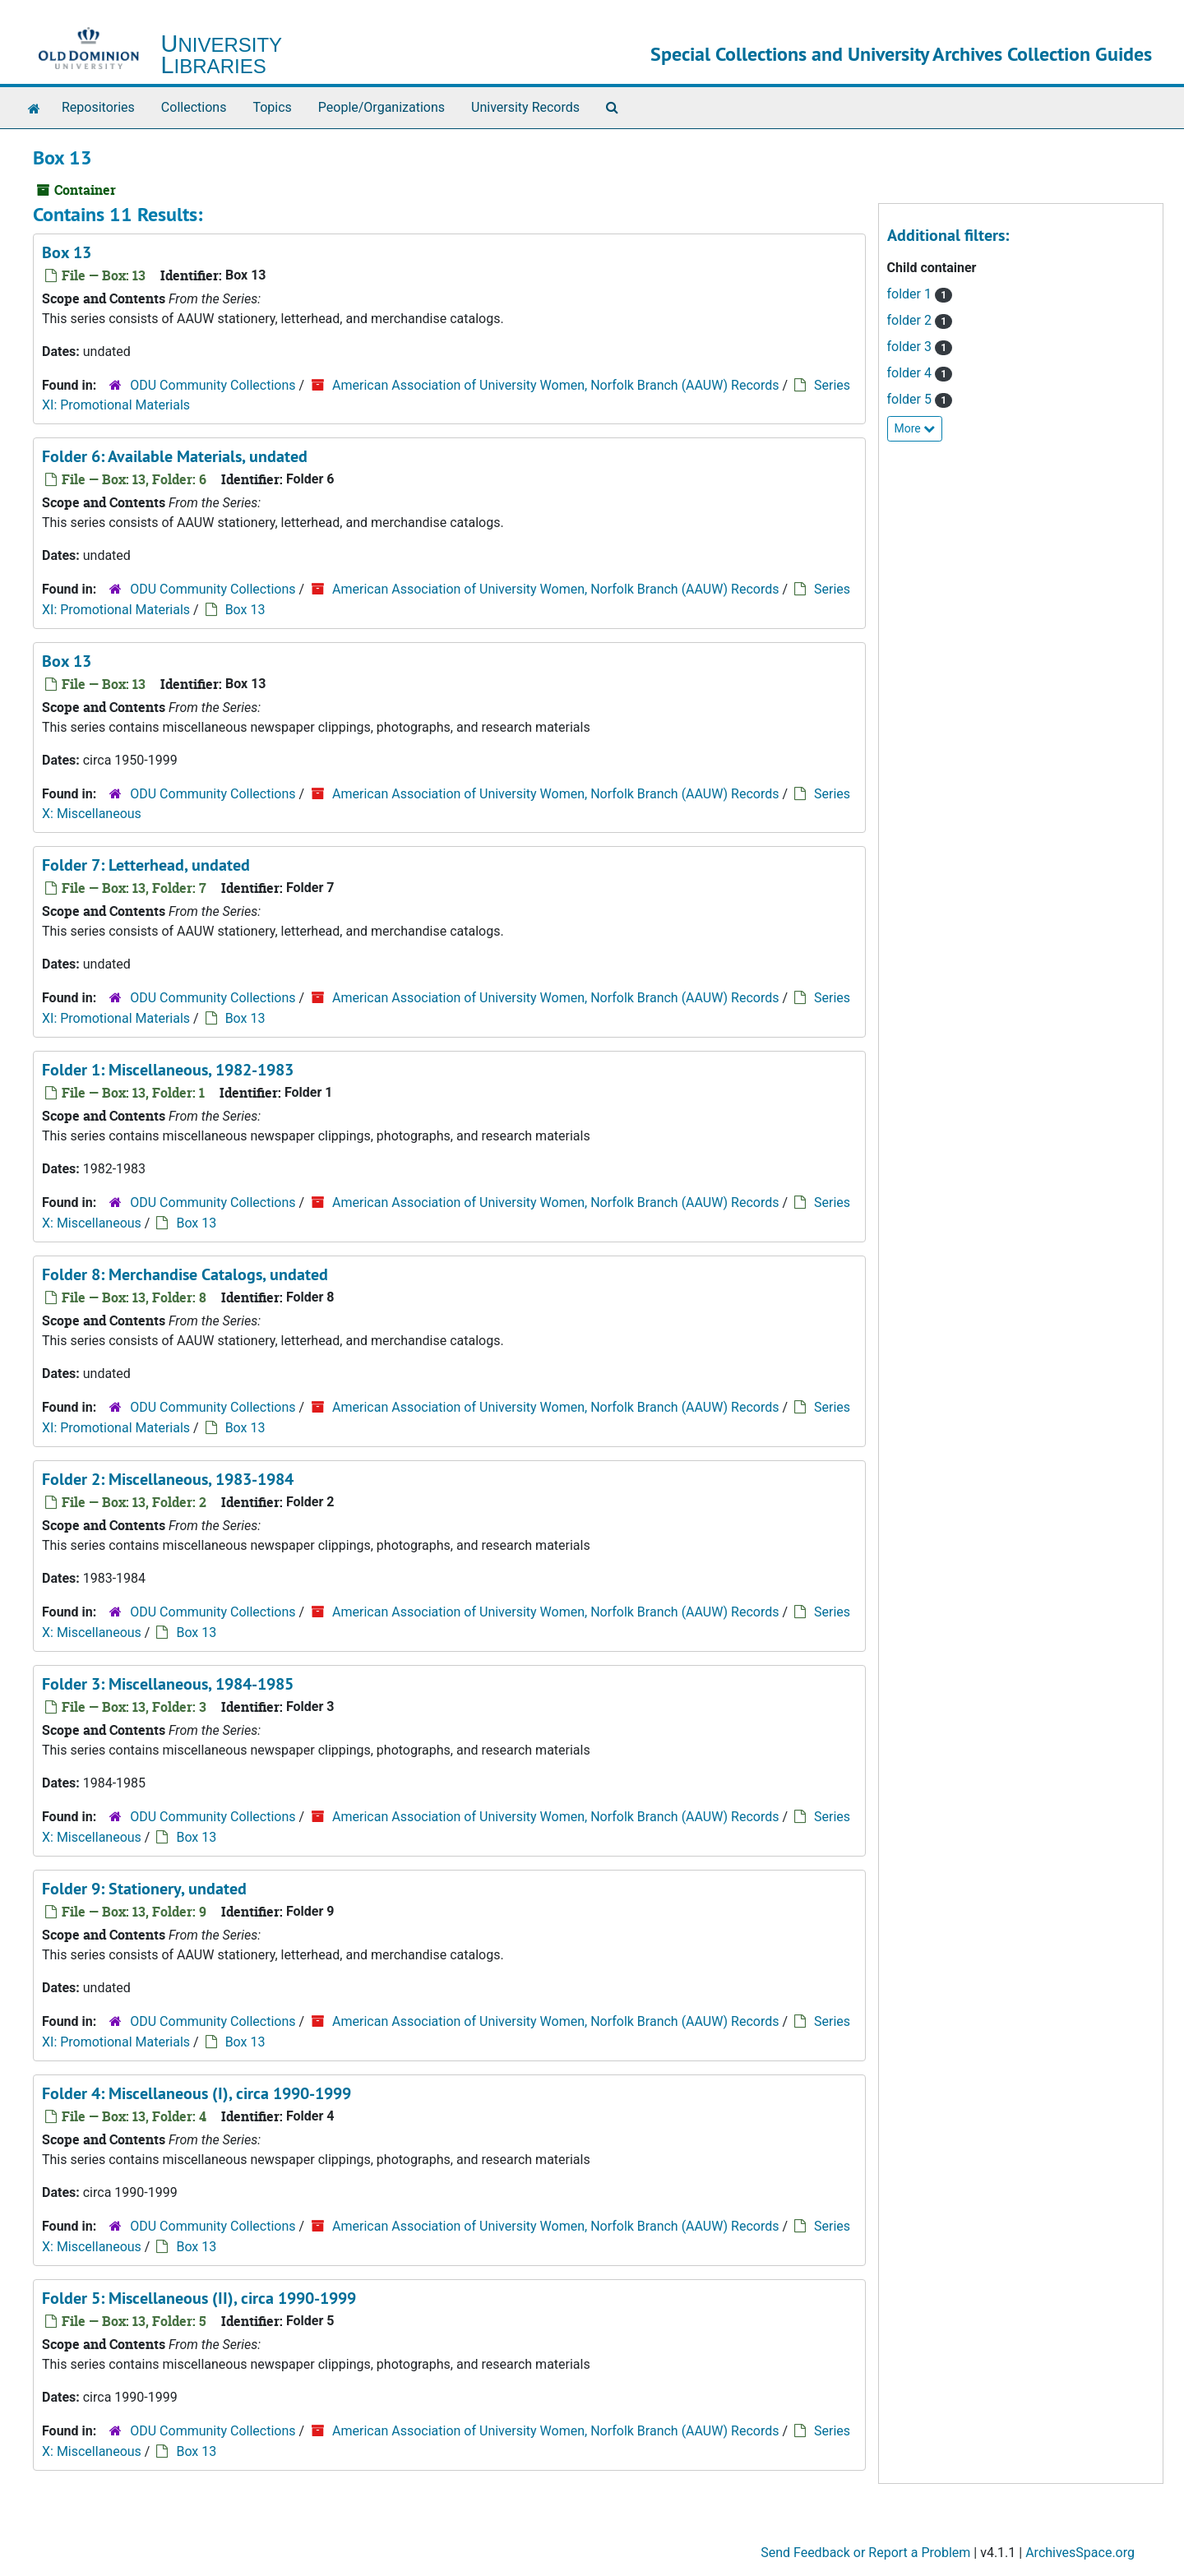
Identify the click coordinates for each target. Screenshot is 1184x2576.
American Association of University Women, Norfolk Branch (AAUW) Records (555, 385)
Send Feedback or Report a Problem (865, 2552)
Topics (271, 107)
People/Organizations (381, 107)
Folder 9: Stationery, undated (144, 1888)
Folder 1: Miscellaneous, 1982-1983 (168, 1069)
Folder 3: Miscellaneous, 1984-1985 (168, 1684)
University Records (525, 107)
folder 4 (911, 373)
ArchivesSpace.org (1080, 2552)
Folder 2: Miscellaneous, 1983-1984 (168, 1479)
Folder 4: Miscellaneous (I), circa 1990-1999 (196, 2093)
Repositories (98, 107)
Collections (194, 107)
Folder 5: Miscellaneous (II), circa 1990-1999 (199, 2298)
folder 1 (911, 294)
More (915, 428)
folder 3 (911, 346)
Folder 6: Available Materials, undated (175, 456)
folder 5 (911, 399)
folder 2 (911, 320)
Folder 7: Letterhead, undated (146, 865)
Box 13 (66, 252)
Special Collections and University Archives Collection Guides (901, 54)
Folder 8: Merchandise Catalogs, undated (185, 1274)
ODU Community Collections (212, 385)
